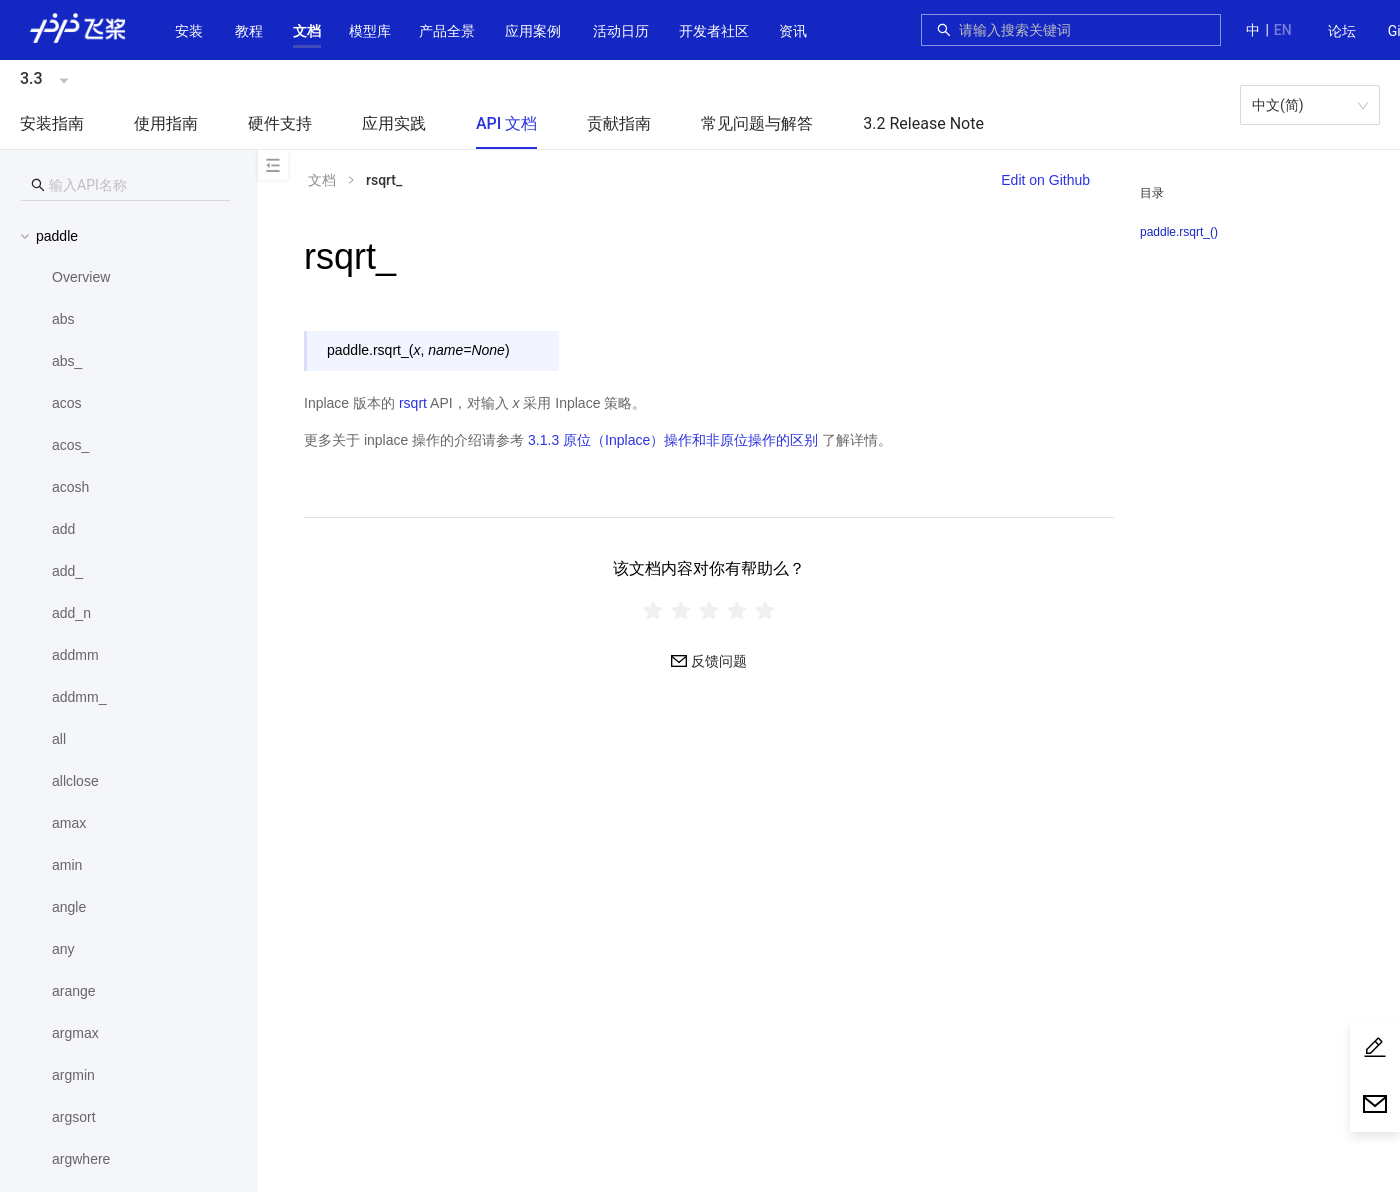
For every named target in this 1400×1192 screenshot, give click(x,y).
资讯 (793, 31)
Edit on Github (1045, 180)
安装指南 (52, 123)
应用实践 (394, 123)
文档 (307, 31)
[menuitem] (1342, 32)
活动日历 (621, 31)
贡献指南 (619, 123)
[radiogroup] (709, 609)
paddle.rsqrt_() (1179, 232)
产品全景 (447, 31)
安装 (189, 31)
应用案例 (533, 31)
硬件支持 (280, 123)
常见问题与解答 (757, 123)
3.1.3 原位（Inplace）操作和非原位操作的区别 (673, 440)
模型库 (370, 31)
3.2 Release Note (923, 123)
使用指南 (166, 123)
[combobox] (1084, 30)
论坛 (1342, 31)
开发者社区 (714, 31)
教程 (249, 31)
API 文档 (506, 123)
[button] (307, 31)
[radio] (653, 609)
